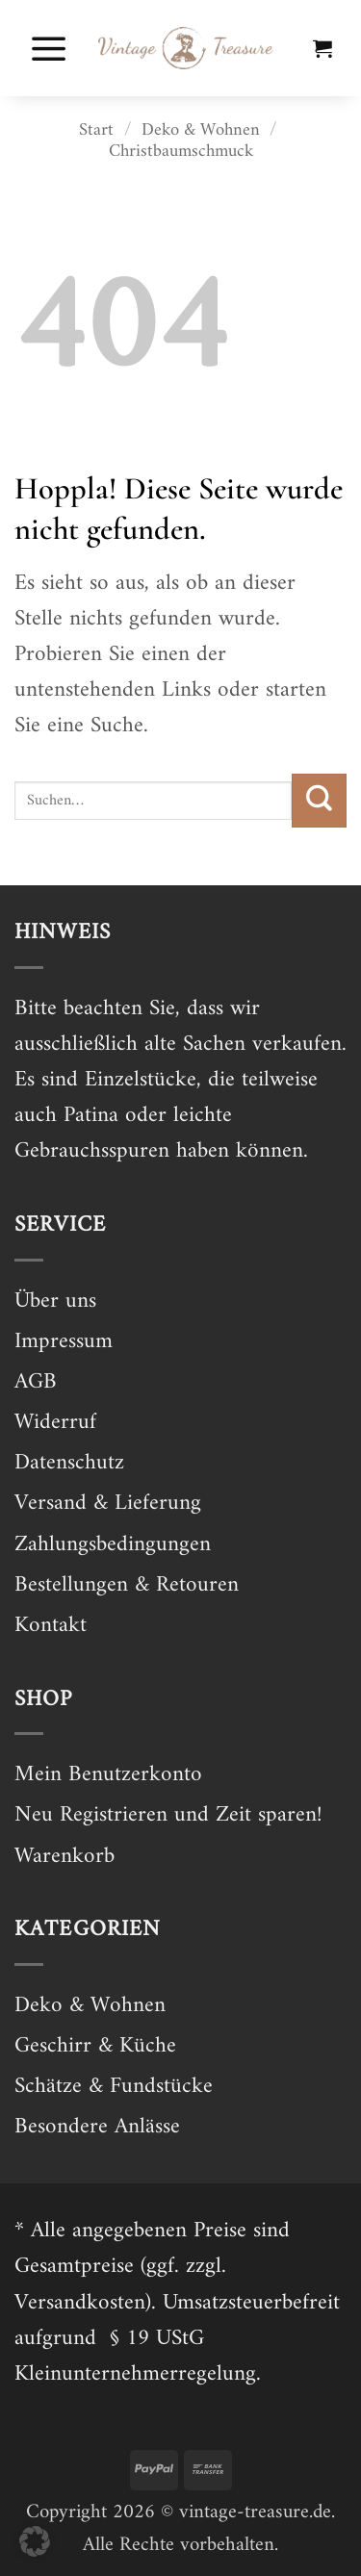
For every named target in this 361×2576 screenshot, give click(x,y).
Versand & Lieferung (107, 1503)
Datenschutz (69, 1463)
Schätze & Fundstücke (113, 2086)
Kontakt (50, 1625)
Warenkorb (64, 1856)
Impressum (63, 1342)
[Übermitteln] (319, 801)
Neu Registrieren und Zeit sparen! (168, 1815)
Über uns (55, 1301)
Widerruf (55, 1422)
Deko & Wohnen (201, 130)
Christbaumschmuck (181, 151)
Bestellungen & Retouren (126, 1585)
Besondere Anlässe (97, 2127)
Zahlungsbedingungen (112, 1545)
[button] (49, 48)
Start (96, 130)
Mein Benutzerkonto (108, 1775)
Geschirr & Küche (95, 2046)
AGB (35, 1382)
